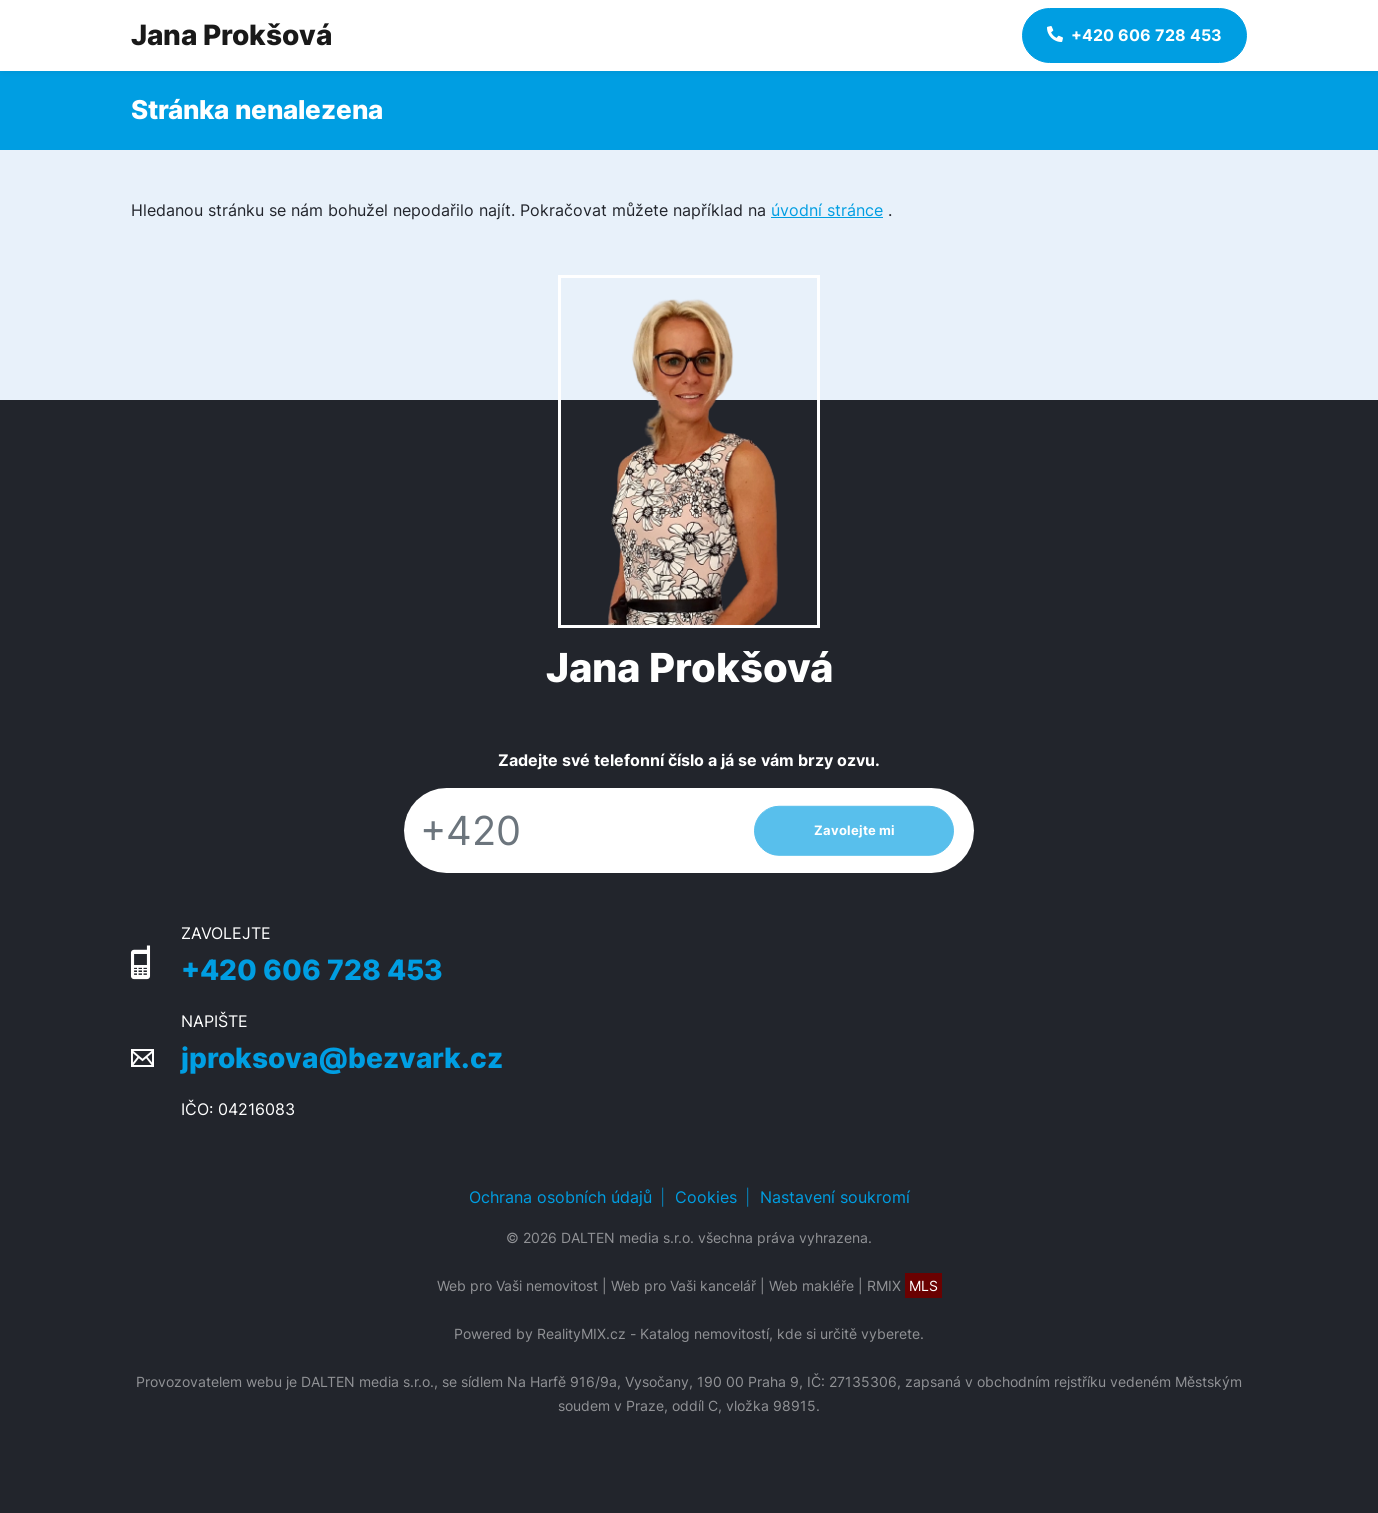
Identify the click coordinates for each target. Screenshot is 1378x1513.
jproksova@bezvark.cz (342, 1058)
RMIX (904, 1285)
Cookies (706, 1197)
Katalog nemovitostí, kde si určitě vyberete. (782, 1333)
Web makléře (811, 1285)
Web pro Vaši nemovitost (517, 1285)
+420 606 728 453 (312, 970)
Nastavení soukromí (835, 1197)
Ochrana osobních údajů (560, 1197)
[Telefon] (569, 830)
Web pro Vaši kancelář (683, 1285)
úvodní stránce (827, 210)
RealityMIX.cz (581, 1333)
